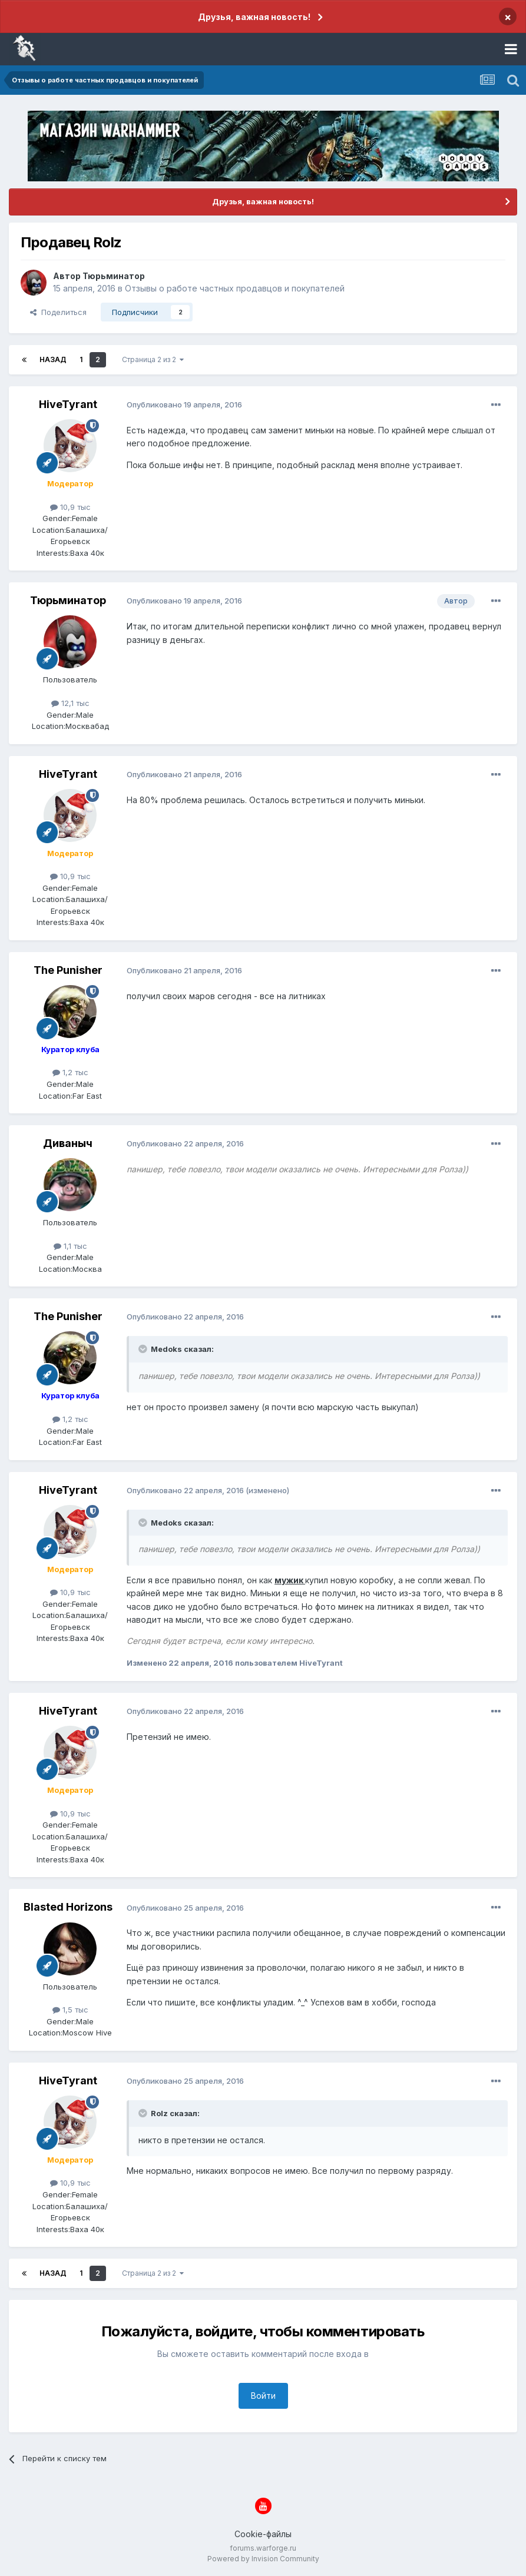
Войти (263, 2396)
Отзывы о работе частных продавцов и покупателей (235, 288)
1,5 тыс (70, 2009)
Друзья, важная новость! (254, 17)
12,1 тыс (70, 703)
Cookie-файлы (263, 2534)
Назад (53, 359)
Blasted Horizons (68, 1907)
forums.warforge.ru (263, 2548)
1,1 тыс (70, 1246)
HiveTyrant (68, 404)
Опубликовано (184, 404)
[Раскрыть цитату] (143, 1349)
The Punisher (68, 970)
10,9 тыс (70, 507)
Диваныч (67, 1143)
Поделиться (58, 312)
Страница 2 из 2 (153, 359)
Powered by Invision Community (263, 2558)
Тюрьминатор (113, 276)
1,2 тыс (70, 1072)
